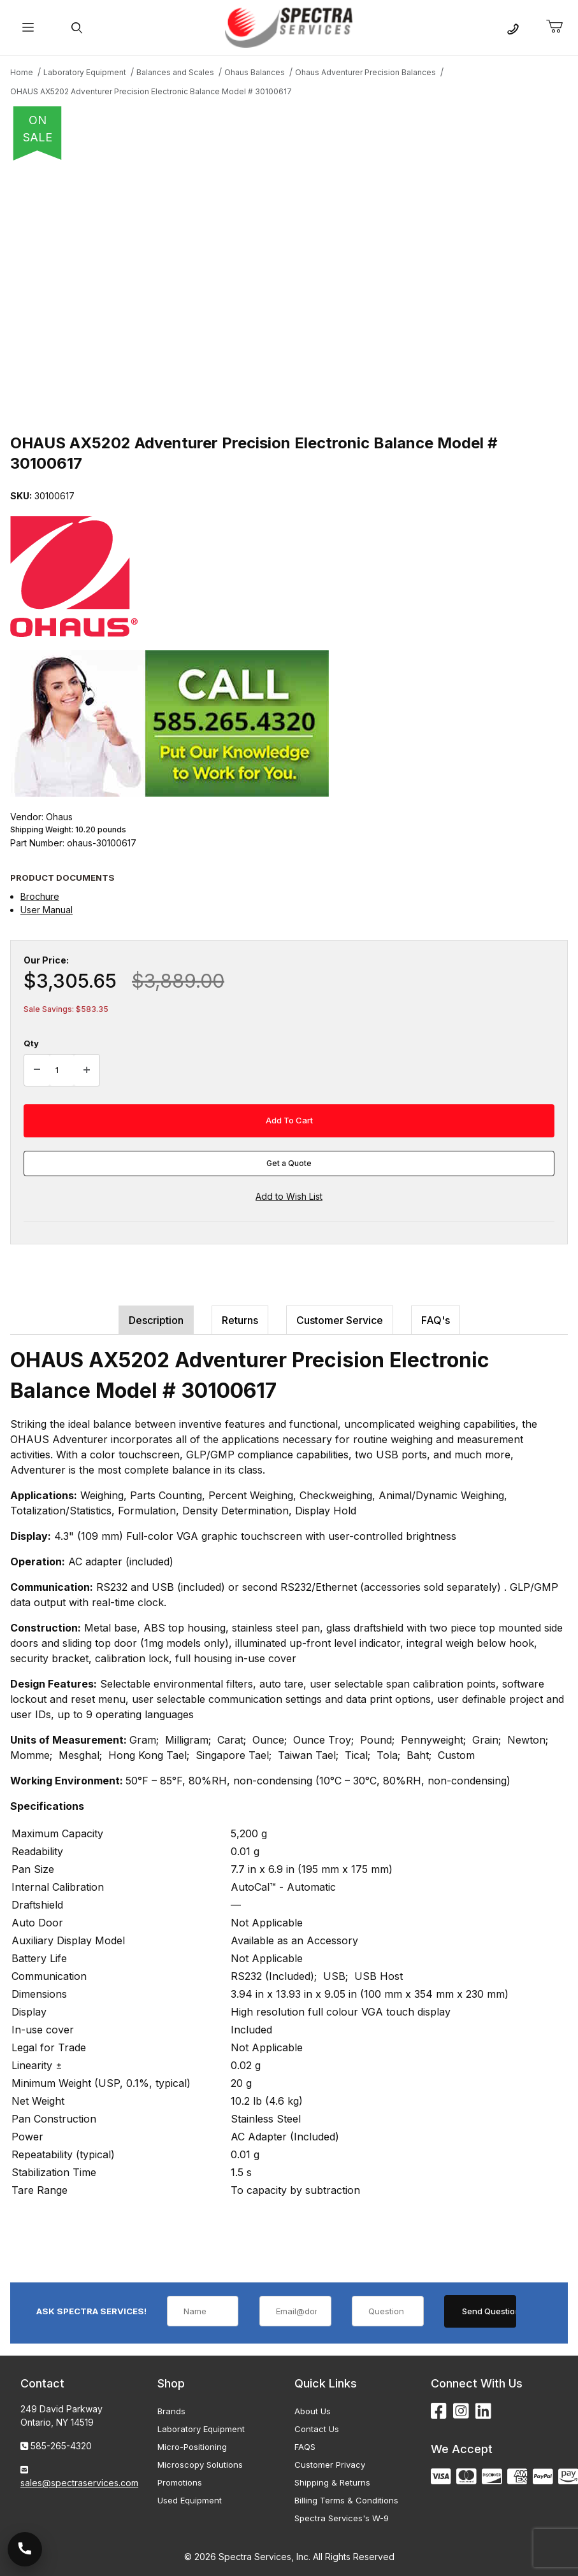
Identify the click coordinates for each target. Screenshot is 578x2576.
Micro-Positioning (192, 2447)
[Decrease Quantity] (37, 1070)
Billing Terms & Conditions (346, 2500)
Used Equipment (189, 2500)
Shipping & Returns (332, 2482)
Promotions (179, 2482)
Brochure (39, 896)
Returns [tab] (240, 1320)
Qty (31, 1043)
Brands (171, 2411)
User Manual (46, 909)
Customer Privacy (329, 2464)
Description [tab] (156, 1320)
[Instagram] (461, 2411)
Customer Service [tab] (339, 1320)
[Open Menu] (28, 27)
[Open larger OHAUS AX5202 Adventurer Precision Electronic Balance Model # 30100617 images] (289, 293)
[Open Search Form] (77, 27)
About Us (312, 2411)
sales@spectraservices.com (79, 2482)
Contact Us (316, 2429)
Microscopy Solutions (200, 2464)
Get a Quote (289, 1163)
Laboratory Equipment (201, 2429)
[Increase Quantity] (86, 1070)
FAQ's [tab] (435, 1320)
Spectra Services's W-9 (341, 2518)
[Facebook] (439, 2411)
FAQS (304, 2447)
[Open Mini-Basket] (559, 26)
